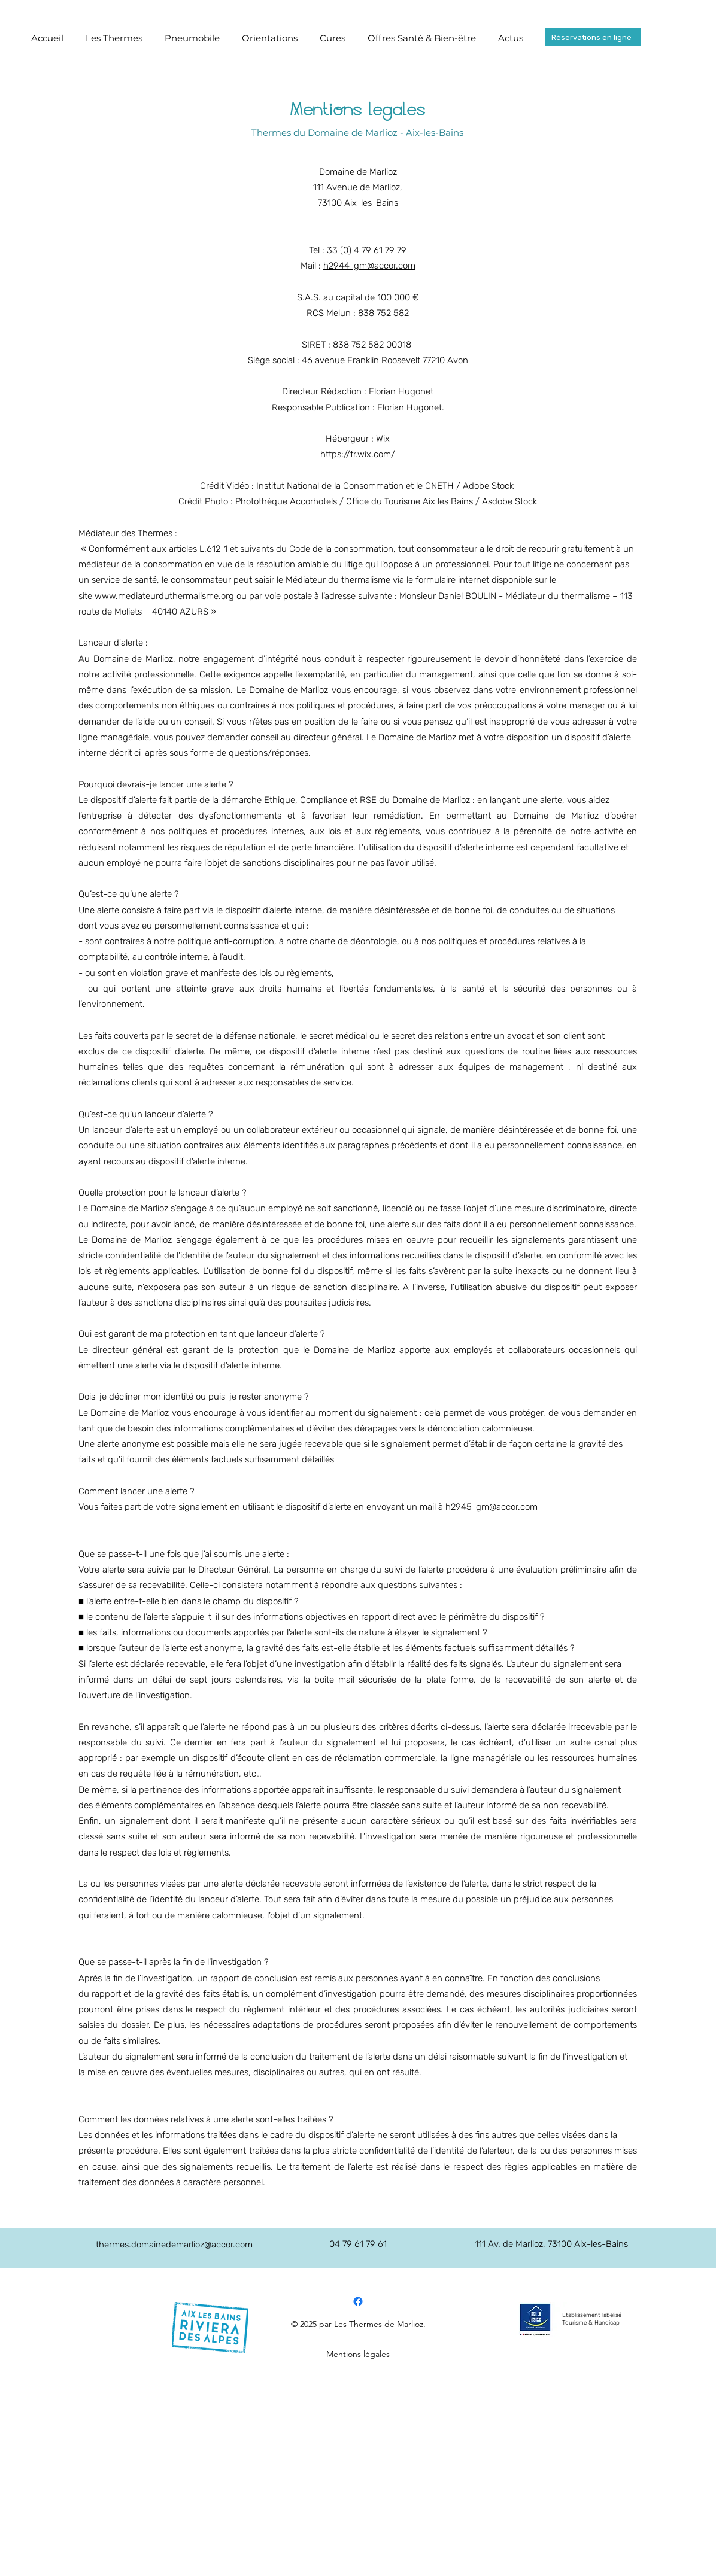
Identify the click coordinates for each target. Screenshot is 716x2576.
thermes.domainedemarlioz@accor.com (174, 2244)
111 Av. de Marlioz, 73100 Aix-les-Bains (551, 2244)
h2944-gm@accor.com (369, 265)
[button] (114, 38)
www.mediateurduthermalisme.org (164, 596)
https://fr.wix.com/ (357, 454)
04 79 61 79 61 (358, 2244)
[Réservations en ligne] (593, 37)
